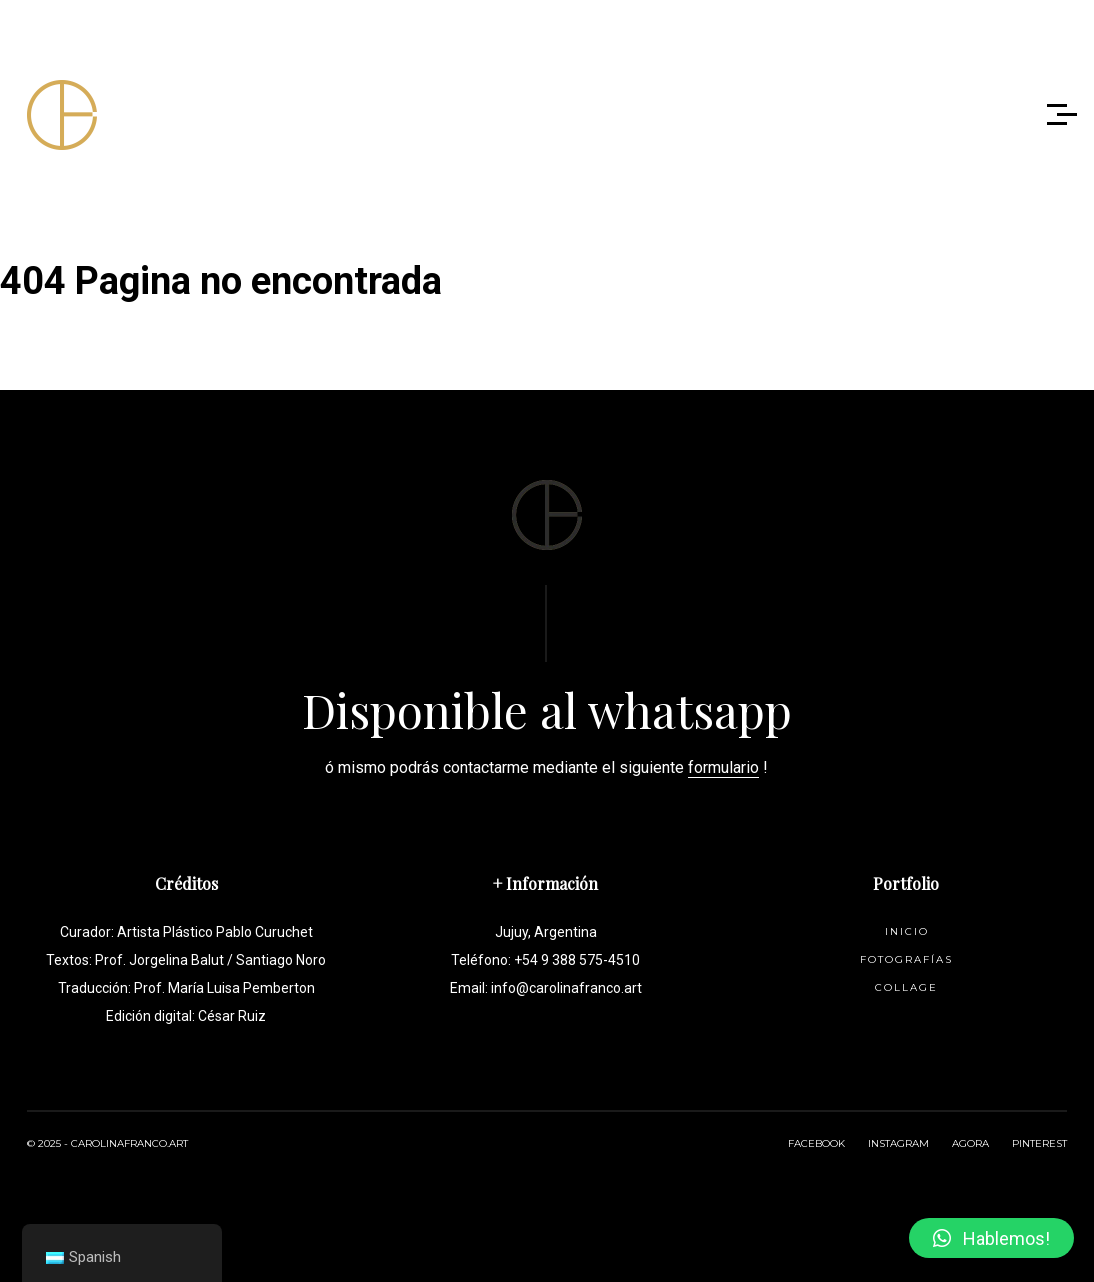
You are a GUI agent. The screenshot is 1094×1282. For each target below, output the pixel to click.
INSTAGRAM (898, 1143)
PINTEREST (1039, 1143)
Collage (906, 987)
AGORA (970, 1143)
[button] (991, 1238)
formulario (723, 767)
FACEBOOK (816, 1143)
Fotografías (906, 959)
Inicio (907, 931)
